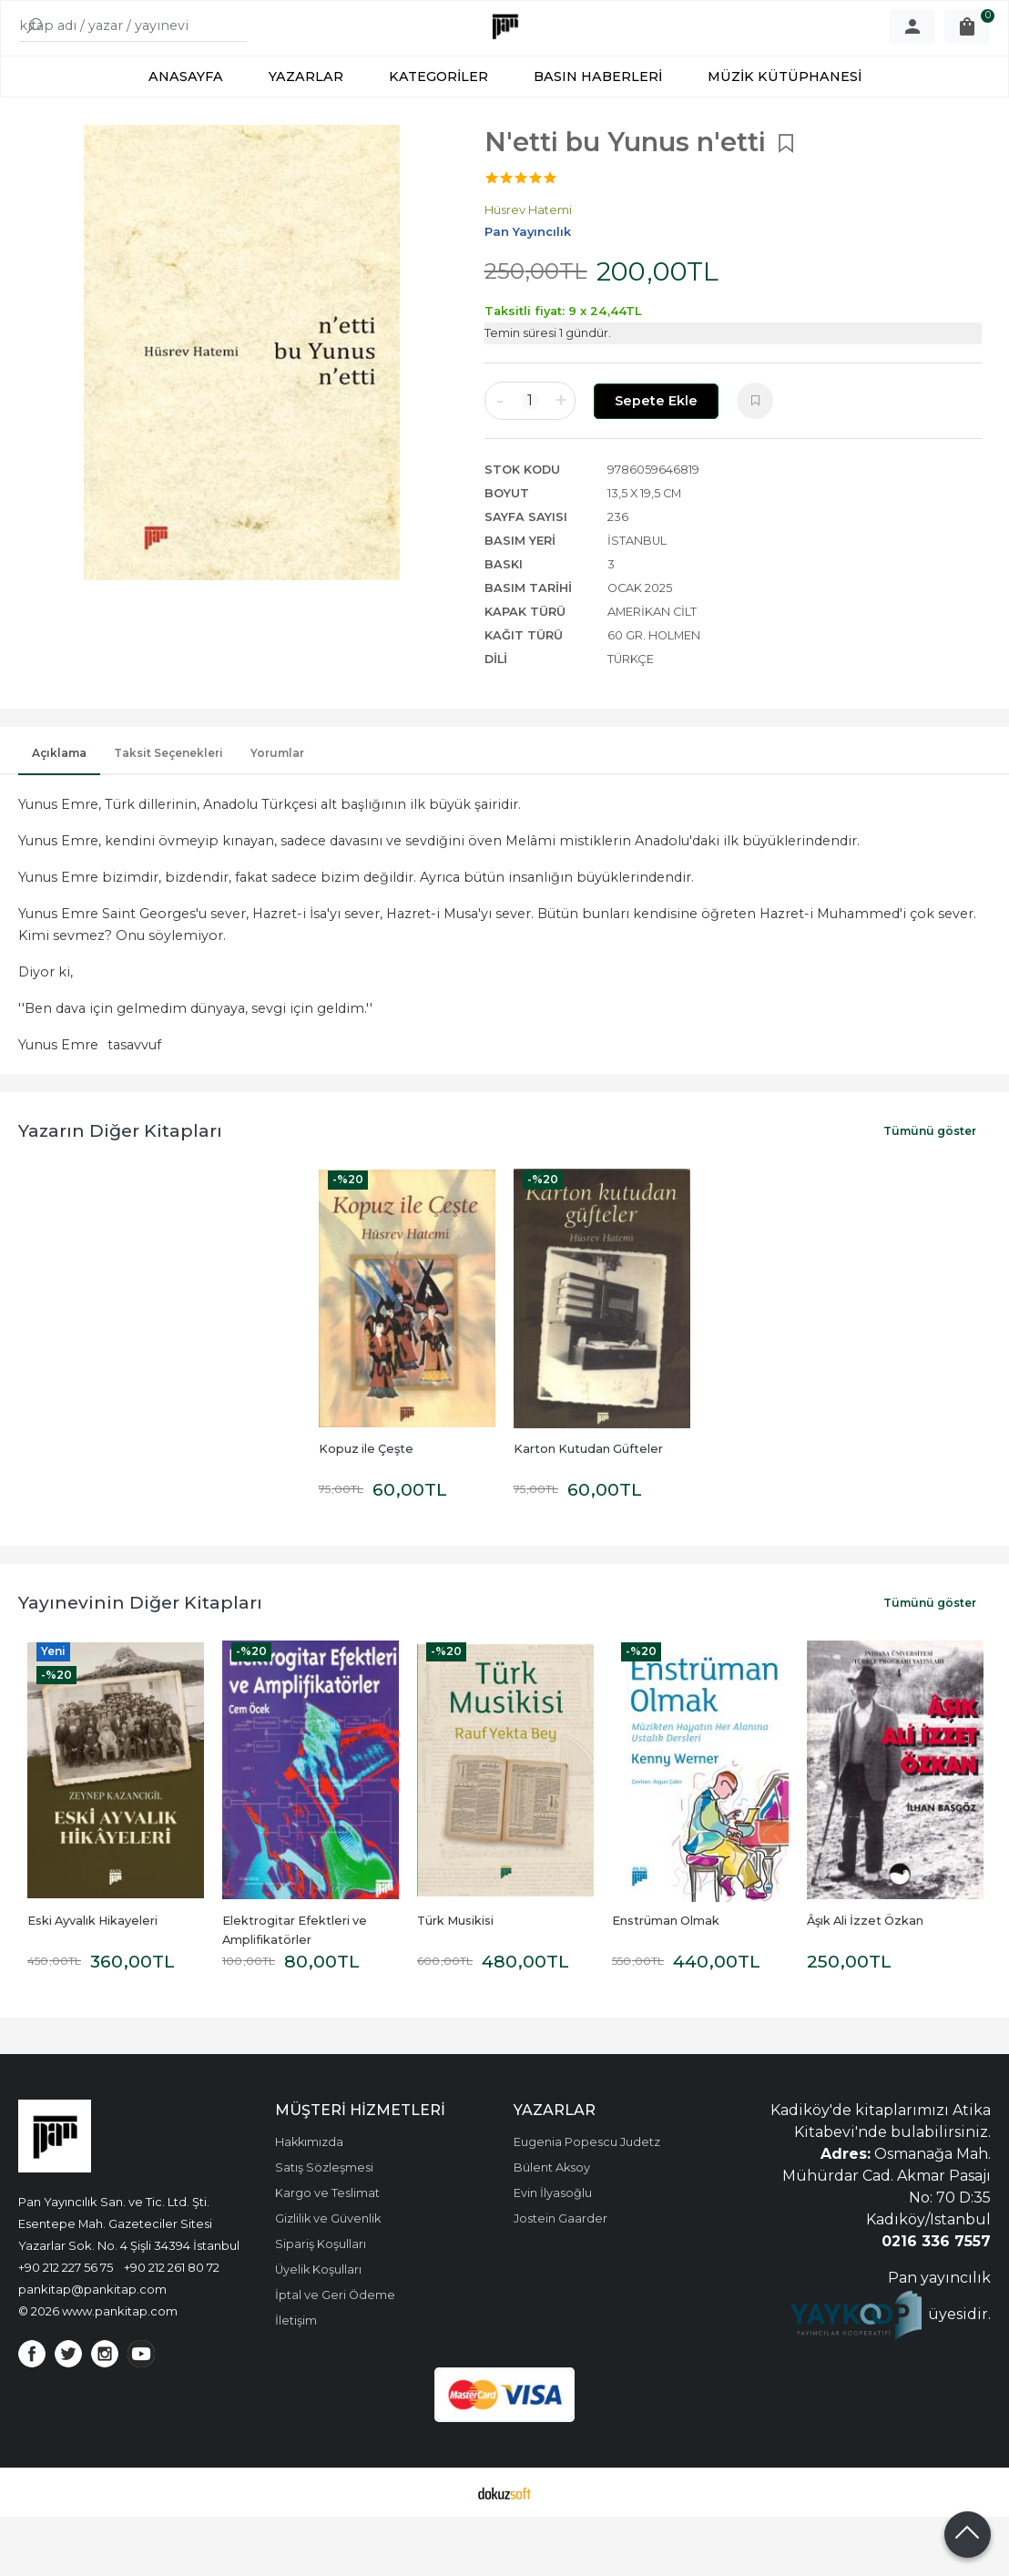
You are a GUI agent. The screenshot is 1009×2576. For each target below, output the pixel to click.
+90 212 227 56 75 (65, 2326)
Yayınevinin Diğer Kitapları (140, 1661)
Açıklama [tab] (59, 812)
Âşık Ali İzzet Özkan (865, 1980)
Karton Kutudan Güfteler (588, 1508)
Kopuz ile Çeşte (366, 1508)
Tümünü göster (929, 1190)
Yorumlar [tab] (277, 812)
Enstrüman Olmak (665, 1980)
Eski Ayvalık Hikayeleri (92, 1980)
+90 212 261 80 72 (171, 2326)
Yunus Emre (58, 1104)
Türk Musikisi (455, 1980)
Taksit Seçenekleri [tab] (168, 812)
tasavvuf (134, 1104)
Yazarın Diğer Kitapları (120, 1190)
